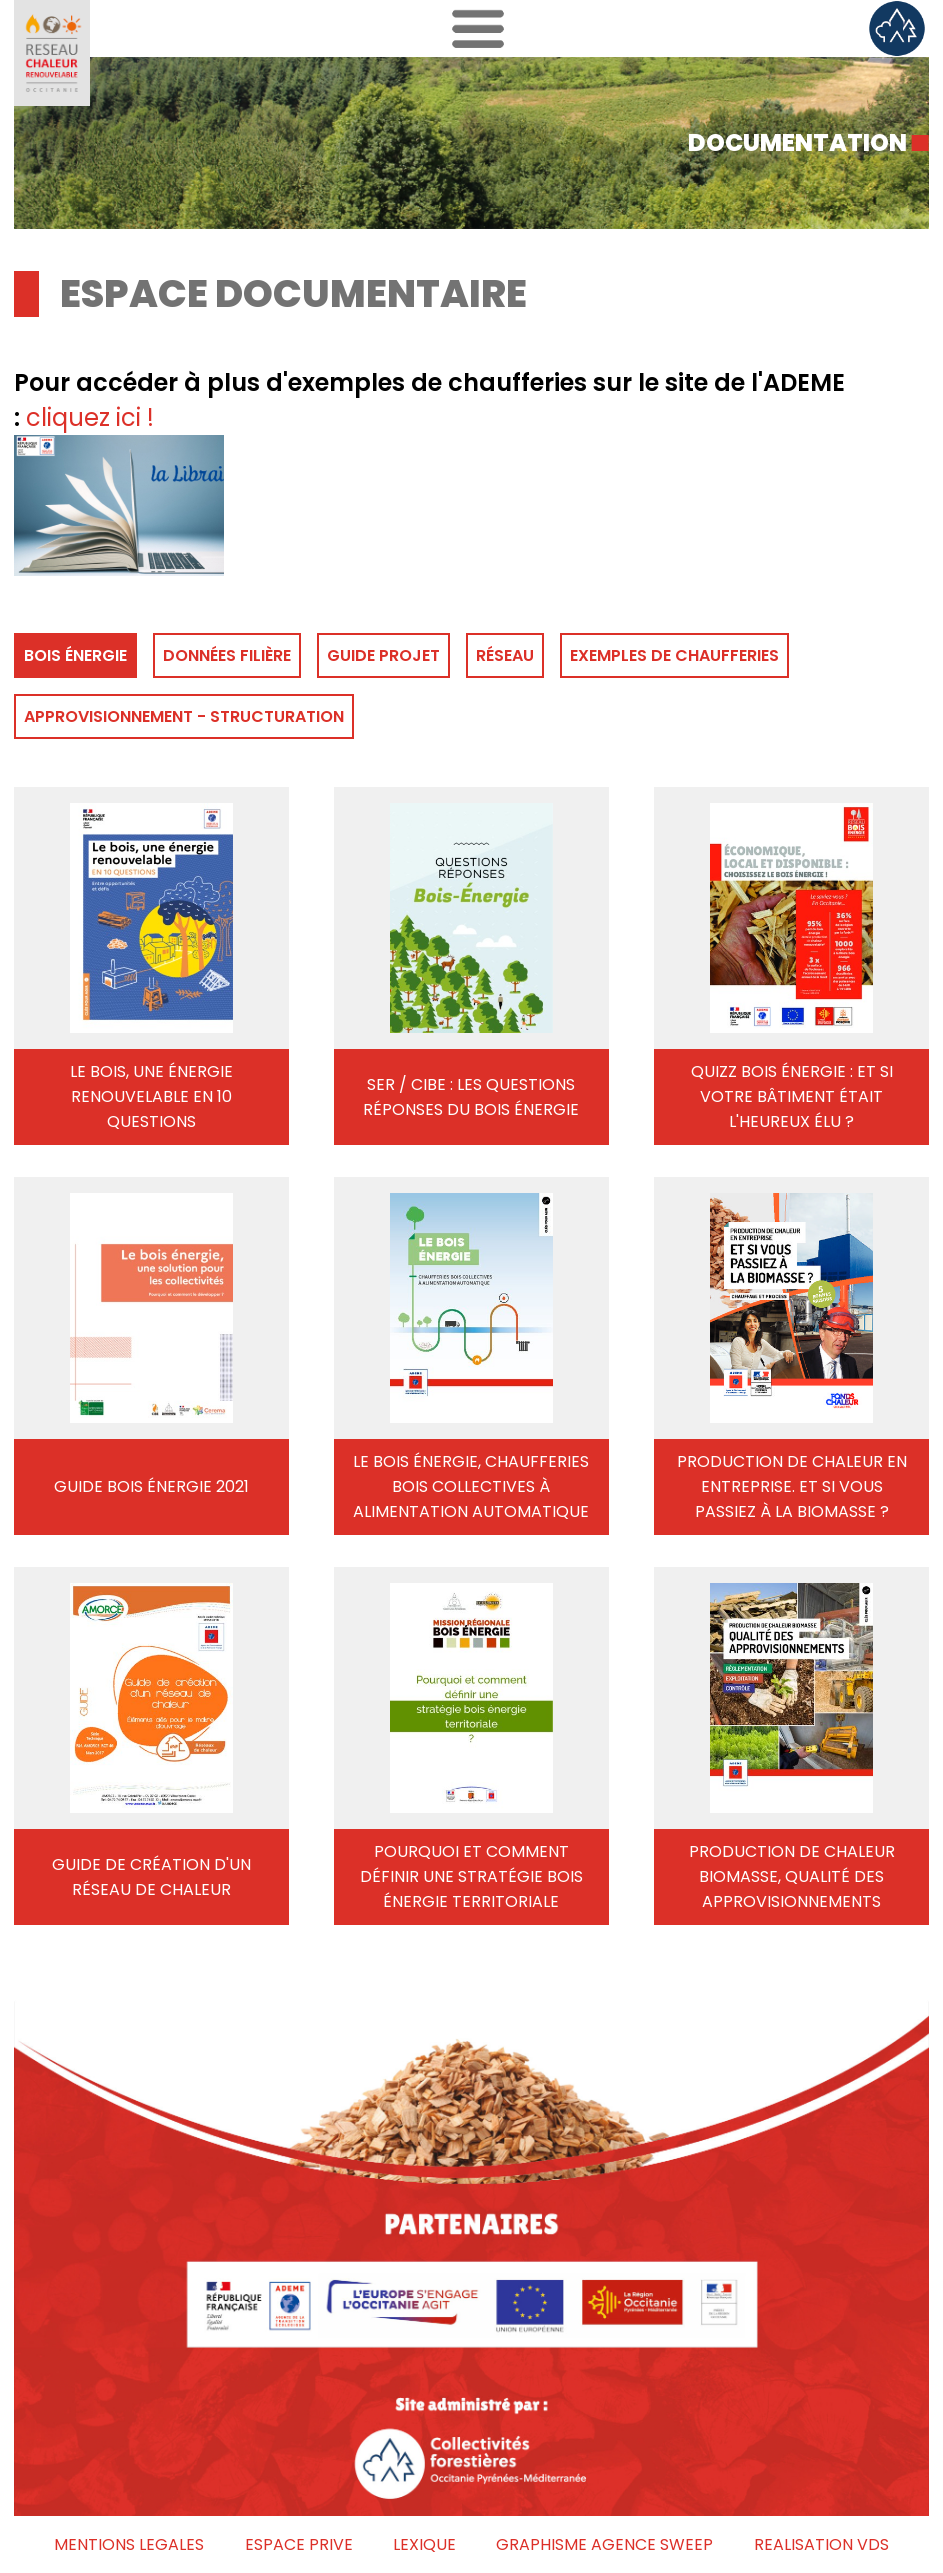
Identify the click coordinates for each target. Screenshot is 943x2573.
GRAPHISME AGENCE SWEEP (604, 2544)
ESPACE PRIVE (299, 2544)
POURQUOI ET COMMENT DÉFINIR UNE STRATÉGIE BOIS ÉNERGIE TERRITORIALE (471, 1876)
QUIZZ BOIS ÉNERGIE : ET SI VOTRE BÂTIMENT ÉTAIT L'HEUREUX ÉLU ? (792, 1096)
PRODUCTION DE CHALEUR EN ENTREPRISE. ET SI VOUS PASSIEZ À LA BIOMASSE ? (792, 1486)
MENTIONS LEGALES (129, 2544)
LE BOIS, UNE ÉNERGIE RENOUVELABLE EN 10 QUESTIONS (151, 1096)
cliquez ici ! (90, 417)
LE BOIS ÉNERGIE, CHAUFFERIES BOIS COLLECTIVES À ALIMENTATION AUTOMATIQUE (471, 1486)
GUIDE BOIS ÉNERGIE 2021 (151, 1486)
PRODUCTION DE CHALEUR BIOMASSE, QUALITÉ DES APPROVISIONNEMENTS (792, 1876)
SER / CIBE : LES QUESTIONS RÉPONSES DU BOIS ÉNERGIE (471, 1097)
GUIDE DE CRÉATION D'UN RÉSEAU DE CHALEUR (151, 1877)
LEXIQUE (424, 2544)
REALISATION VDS (821, 2544)
